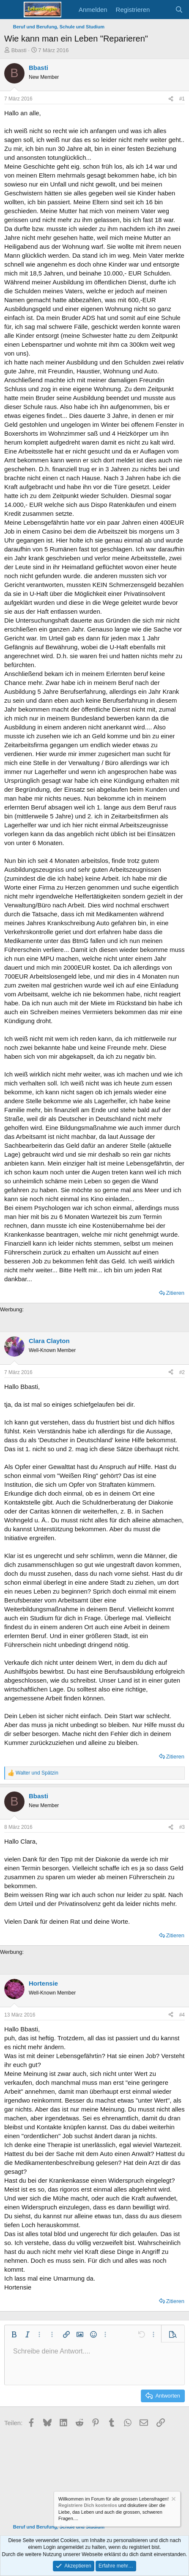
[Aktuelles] (162, 9)
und (37, 1773)
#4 (182, 2015)
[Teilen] (170, 99)
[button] (14, 2334)
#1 (182, 99)
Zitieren (175, 1293)
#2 (182, 1372)
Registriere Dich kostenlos (87, 2505)
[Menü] (12, 9)
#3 (182, 1827)
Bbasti (19, 50)
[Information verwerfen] (173, 2500)
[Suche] (179, 9)
